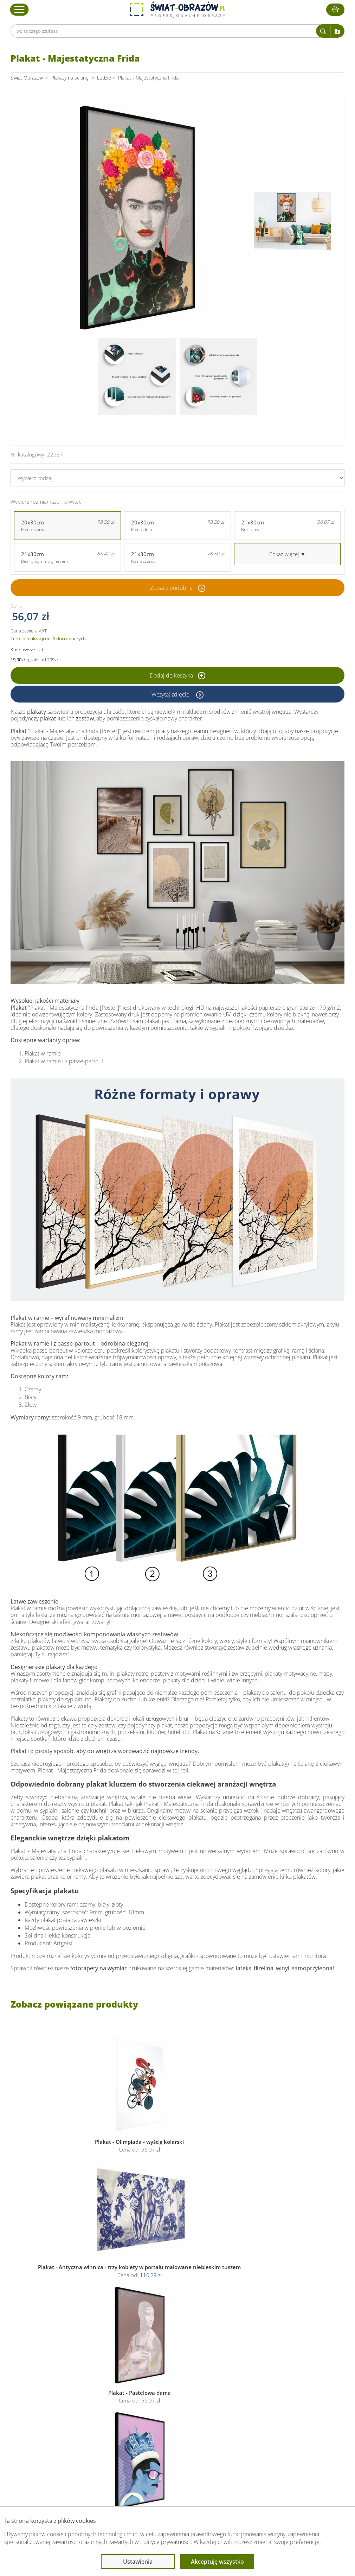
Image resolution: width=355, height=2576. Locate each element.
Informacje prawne (173, 2385)
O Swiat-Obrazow (101, 2407)
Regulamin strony (170, 2399)
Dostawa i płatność (103, 2416)
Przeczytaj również (251, 2385)
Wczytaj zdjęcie (171, 694)
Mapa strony (243, 2424)
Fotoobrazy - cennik (251, 2407)
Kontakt (90, 2433)
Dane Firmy (94, 2399)
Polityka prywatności (173, 2407)
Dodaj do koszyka (177, 675)
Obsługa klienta (100, 2385)
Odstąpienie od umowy (176, 2424)
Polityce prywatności (165, 2542)
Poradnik (239, 2399)
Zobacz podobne (171, 588)
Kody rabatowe (98, 2424)
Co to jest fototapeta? (253, 2416)
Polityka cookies (168, 2416)
